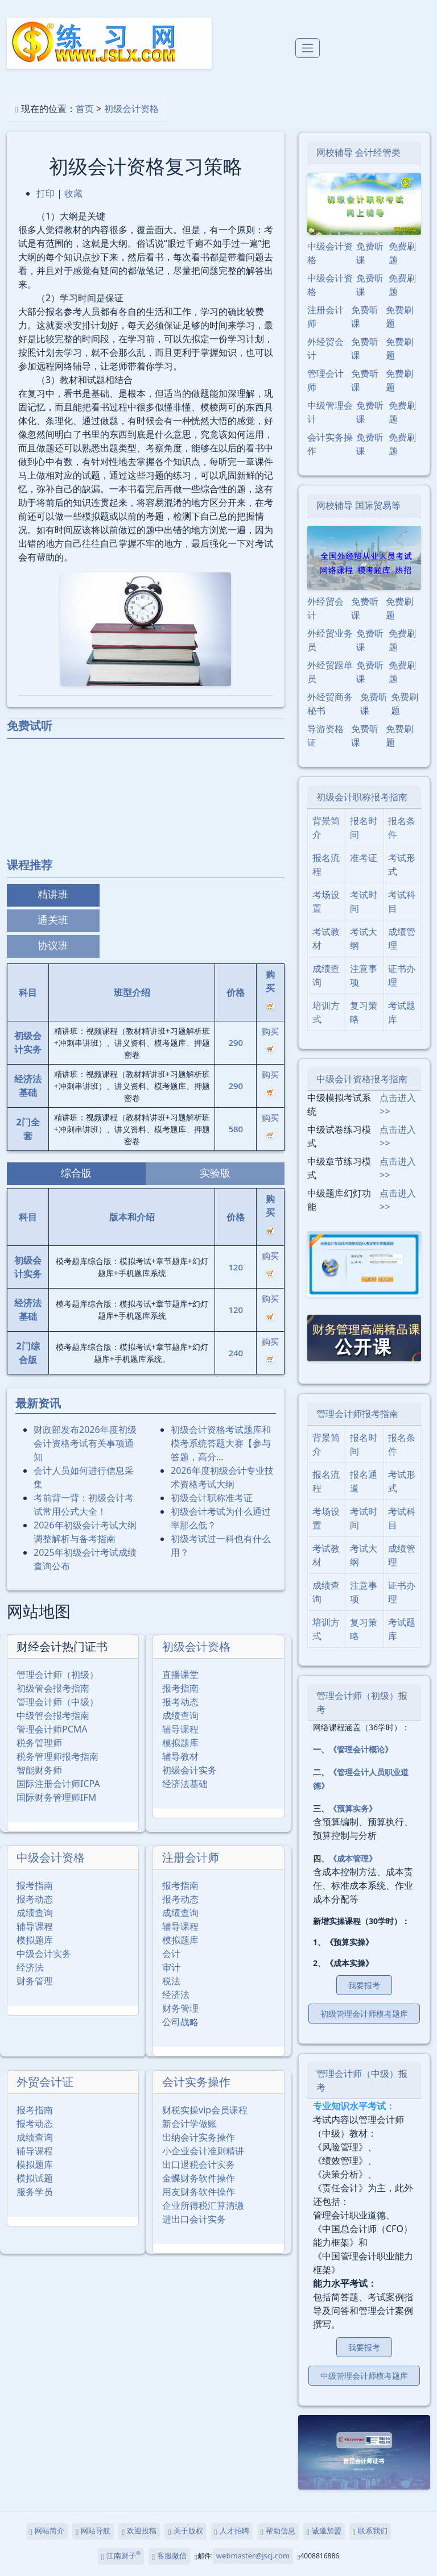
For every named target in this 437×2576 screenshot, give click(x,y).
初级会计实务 (189, 1770)
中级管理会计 (330, 412)
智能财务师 (39, 1770)
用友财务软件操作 (198, 2192)
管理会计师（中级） (57, 1702)
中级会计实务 (44, 1953)
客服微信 (169, 2556)
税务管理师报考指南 (57, 1756)
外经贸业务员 (330, 640)
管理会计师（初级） (57, 1674)
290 (235, 1042)
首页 (85, 108)
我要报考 (364, 1985)
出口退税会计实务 (198, 2164)
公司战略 (180, 2022)
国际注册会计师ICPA (58, 1783)
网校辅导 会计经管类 (358, 152)
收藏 (73, 193)
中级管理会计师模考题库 (364, 2375)
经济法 (30, 1967)
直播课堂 (180, 1674)
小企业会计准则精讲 (203, 2151)
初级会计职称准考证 (212, 1497)
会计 (171, 1953)
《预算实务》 (353, 1808)
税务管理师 (39, 1742)
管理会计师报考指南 (357, 1413)
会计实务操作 (196, 2081)
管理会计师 (325, 380)
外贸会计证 (45, 2081)
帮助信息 (278, 2531)
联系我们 (370, 2531)
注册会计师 (190, 1857)
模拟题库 (180, 1742)
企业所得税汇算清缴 (203, 2205)
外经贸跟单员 (330, 672)
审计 (171, 1967)
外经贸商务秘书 (330, 704)
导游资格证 (325, 735)
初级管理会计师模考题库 (364, 2013)
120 (235, 1267)
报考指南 (180, 1688)
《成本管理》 (353, 1858)
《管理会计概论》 (361, 1749)
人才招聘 (232, 2531)
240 (235, 1352)
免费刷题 (402, 253)
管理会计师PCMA (52, 1729)
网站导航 (93, 2531)
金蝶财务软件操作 (198, 2178)
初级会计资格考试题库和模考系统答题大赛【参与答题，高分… (221, 1443)
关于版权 (185, 2531)
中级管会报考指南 (53, 1715)
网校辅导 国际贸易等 (358, 505)
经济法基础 (185, 1783)
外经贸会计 (325, 348)
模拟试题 (35, 2178)
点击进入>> (398, 1104)
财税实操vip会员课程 (205, 2110)
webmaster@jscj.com (253, 2555)
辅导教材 (180, 1756)
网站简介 (47, 2531)
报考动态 (180, 1702)
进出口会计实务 (194, 2219)
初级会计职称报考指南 (361, 797)
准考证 (363, 857)
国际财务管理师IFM (56, 1797)
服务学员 (35, 2192)
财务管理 (35, 1981)
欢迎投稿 (139, 2531)
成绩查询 (180, 1715)
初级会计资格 (131, 108)
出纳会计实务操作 (198, 2137)
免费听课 (370, 253)
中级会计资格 (51, 1857)
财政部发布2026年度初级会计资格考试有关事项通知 (85, 1443)
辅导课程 (180, 1729)
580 (235, 1129)
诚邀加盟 (324, 2531)
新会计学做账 (189, 2123)
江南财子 (121, 2555)
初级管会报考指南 (53, 1688)
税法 (171, 1981)
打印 (45, 193)
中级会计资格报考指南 (361, 1079)
